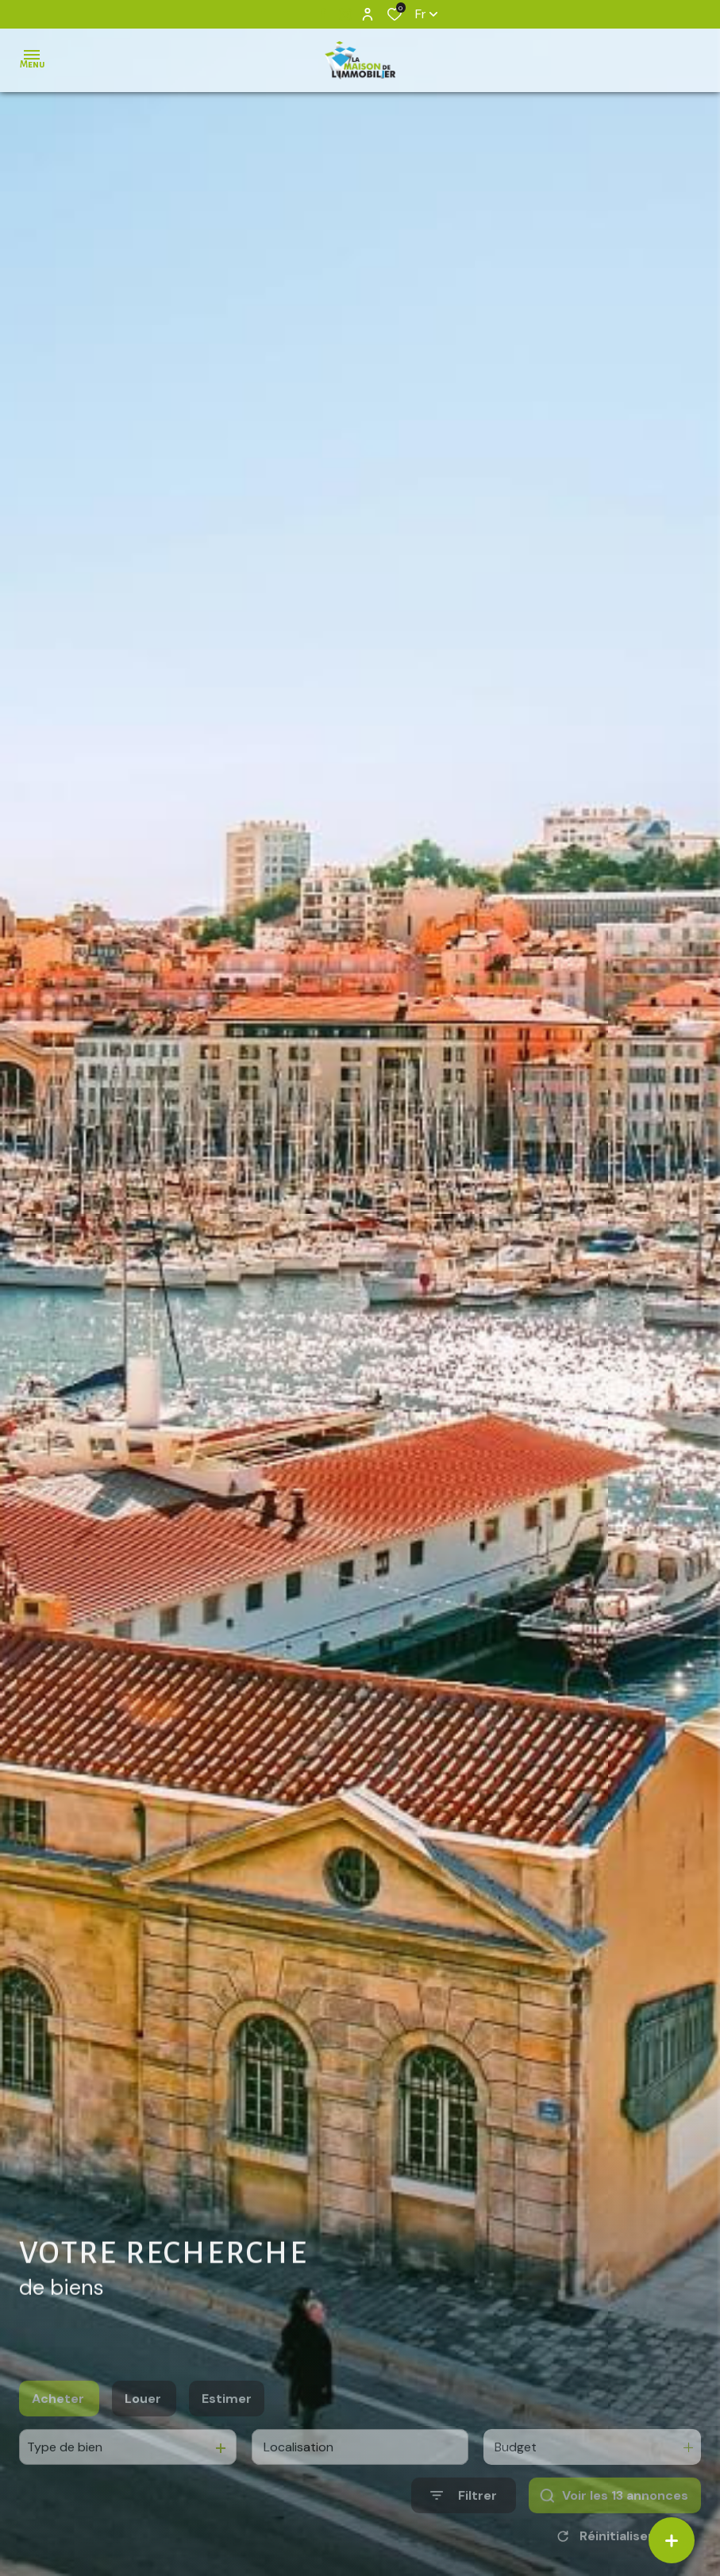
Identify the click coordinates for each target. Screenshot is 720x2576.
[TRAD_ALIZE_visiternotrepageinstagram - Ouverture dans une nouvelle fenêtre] (345, 14)
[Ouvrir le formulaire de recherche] (463, 2526)
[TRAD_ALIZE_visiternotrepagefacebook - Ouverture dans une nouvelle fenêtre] (323, 13)
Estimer (227, 2429)
